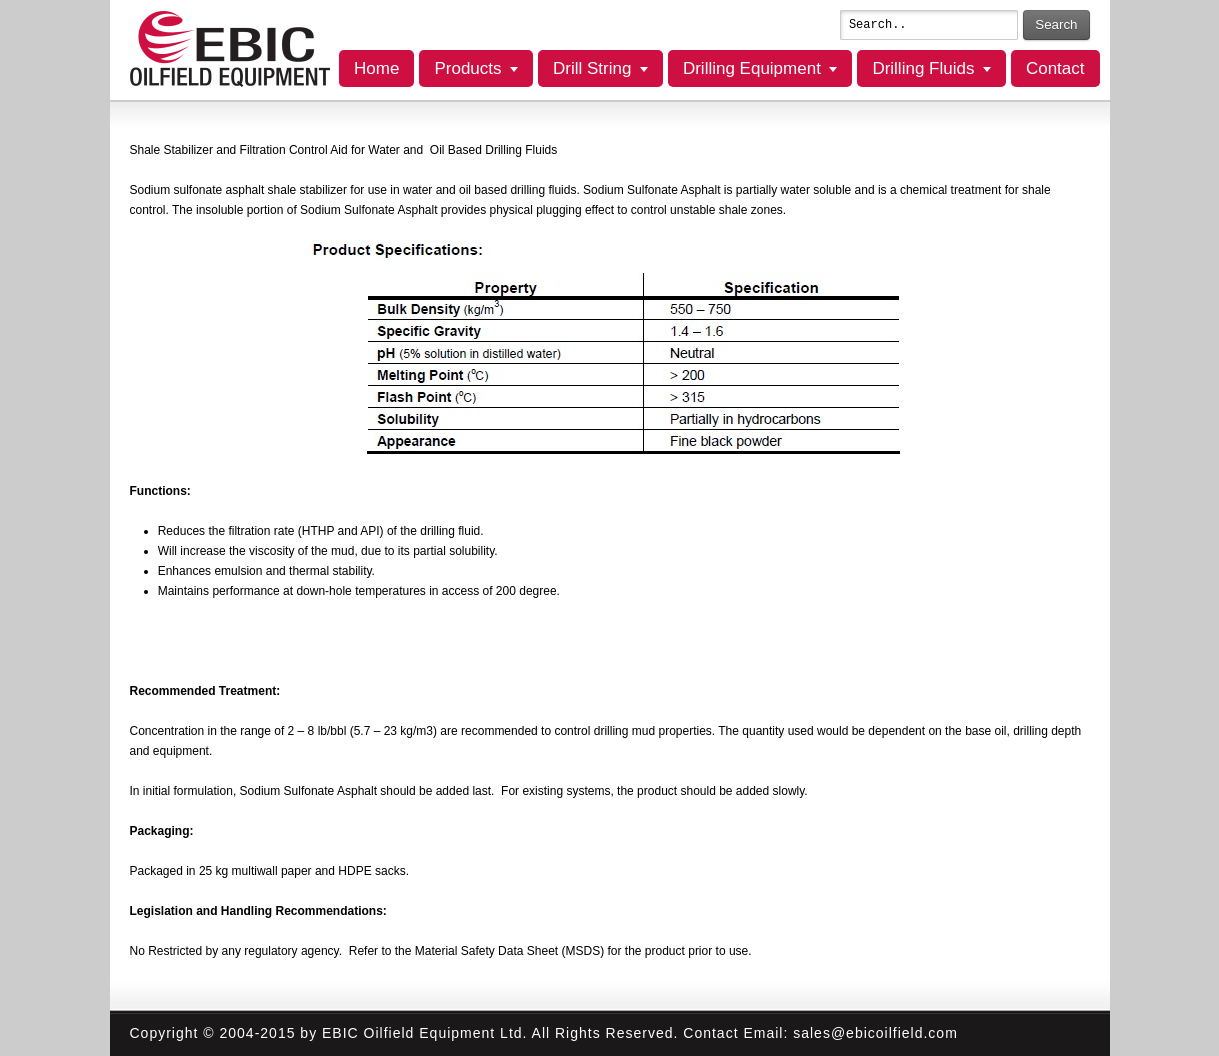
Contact (1055, 68)
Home (376, 68)
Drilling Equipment (752, 68)
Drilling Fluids (923, 68)
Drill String (592, 68)
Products (467, 68)
